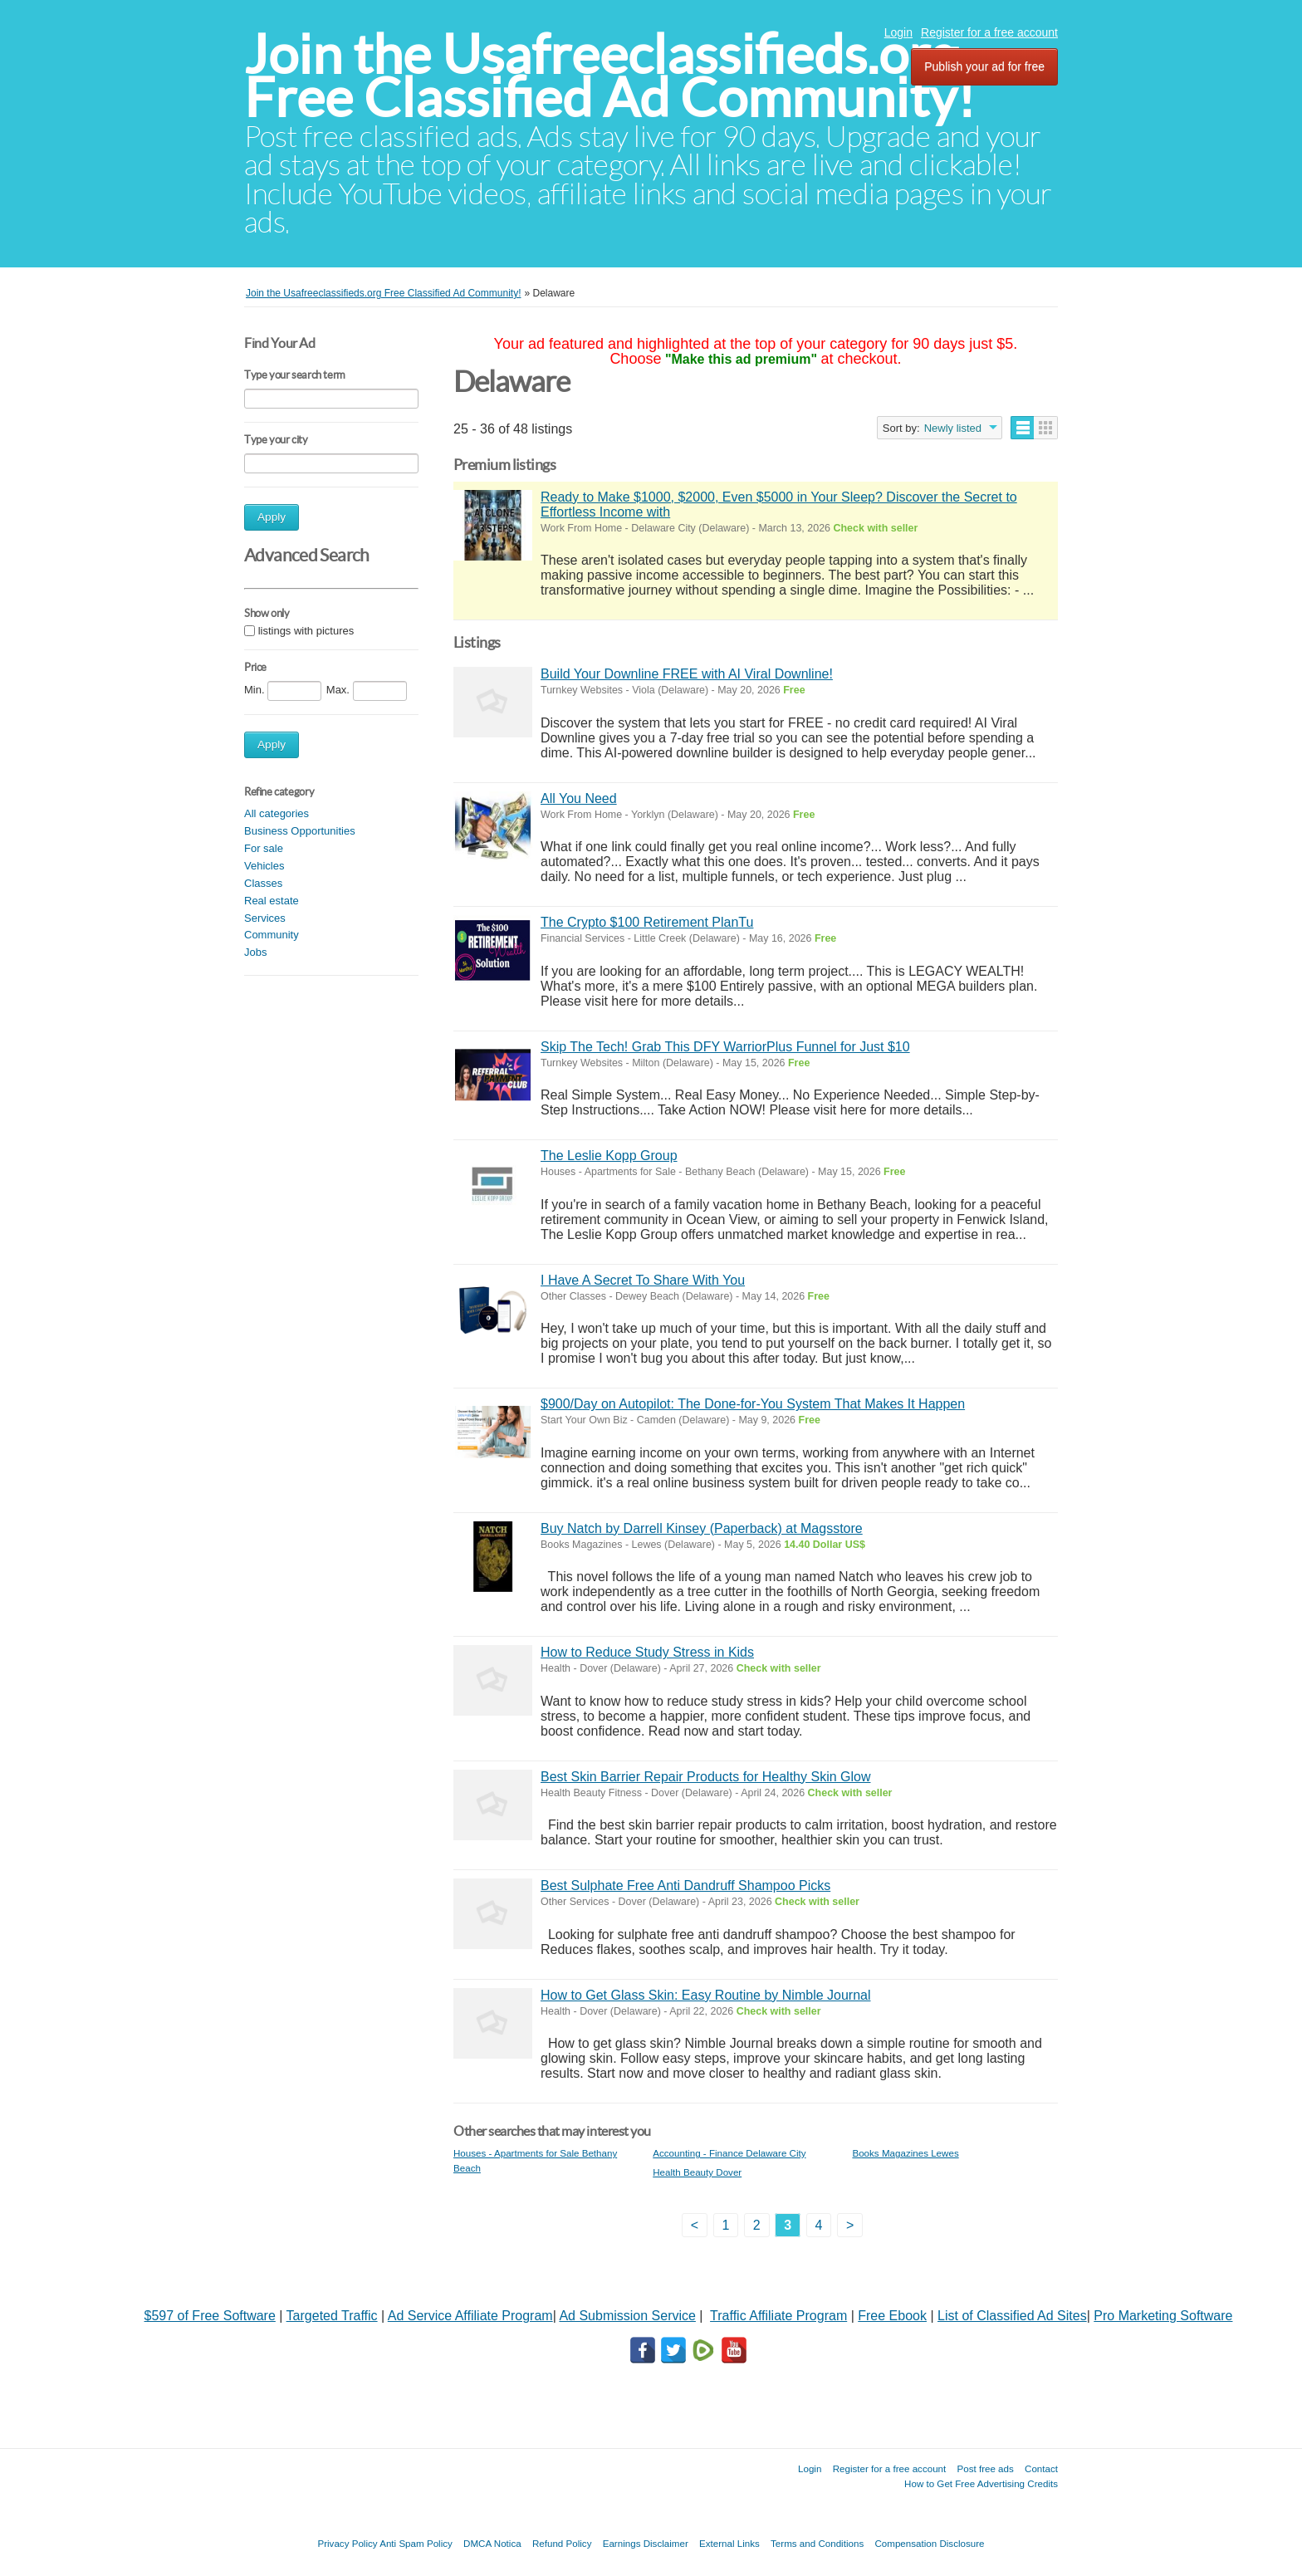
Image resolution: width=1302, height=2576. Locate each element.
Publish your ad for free (984, 66)
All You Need (579, 798)
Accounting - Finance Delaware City (729, 2152)
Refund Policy (562, 2543)
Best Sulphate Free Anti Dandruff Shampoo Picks (685, 1885)
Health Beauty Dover (697, 2172)
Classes (263, 883)
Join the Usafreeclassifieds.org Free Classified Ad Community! (609, 76)
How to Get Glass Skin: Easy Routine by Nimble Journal (706, 1995)
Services (265, 918)
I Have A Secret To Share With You (643, 1280)
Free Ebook (892, 2316)
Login (898, 32)
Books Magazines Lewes (905, 2152)
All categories (276, 813)
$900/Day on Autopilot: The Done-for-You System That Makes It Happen (753, 1404)
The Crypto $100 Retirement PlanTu (647, 922)
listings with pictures (306, 630)
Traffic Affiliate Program (778, 2316)
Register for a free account (989, 32)
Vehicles (264, 865)
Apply (271, 517)
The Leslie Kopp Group (609, 1155)
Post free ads (985, 2468)
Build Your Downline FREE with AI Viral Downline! (687, 674)
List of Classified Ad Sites (1012, 2316)
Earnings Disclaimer (645, 2543)
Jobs (255, 952)
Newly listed (952, 428)
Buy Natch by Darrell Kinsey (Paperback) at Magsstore (702, 1528)
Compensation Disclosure (929, 2543)
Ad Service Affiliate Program (470, 2316)
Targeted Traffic (332, 2316)
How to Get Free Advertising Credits (981, 2483)
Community (271, 934)
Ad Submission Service (627, 2316)
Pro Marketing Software (1163, 2316)
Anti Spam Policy (416, 2543)
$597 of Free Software (210, 2316)
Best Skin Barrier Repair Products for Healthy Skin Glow (705, 1777)
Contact (1041, 2468)
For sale (263, 848)
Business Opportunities (299, 831)
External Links (729, 2543)
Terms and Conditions (817, 2543)
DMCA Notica (492, 2543)
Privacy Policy (347, 2543)
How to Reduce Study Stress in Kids (647, 1652)
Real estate (271, 900)
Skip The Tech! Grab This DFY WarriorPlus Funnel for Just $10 (725, 1047)
